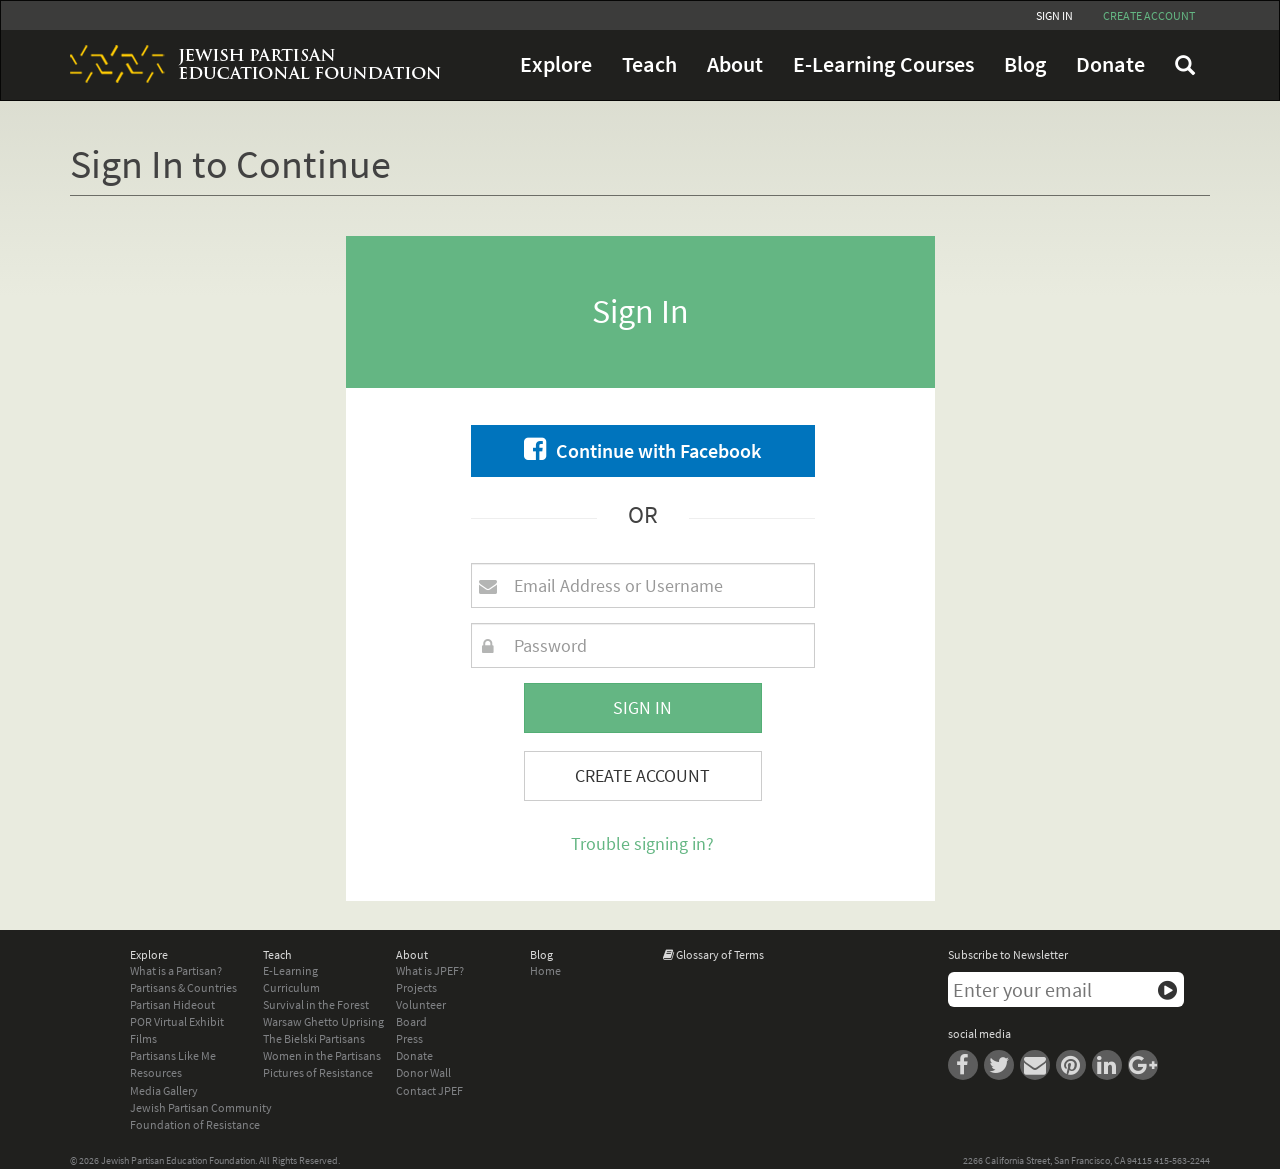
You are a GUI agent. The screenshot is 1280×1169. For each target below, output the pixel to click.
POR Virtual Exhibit (177, 1021)
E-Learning (290, 970)
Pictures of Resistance (318, 1072)
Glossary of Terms (720, 954)
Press (409, 1038)
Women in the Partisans (322, 1055)
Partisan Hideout (172, 1004)
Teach (649, 64)
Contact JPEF (429, 1090)
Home (545, 970)
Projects (416, 987)
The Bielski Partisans (314, 1038)
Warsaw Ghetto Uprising (323, 1021)
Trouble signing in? (642, 843)
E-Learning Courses (883, 64)
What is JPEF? (430, 970)
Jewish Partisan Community (201, 1107)
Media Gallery (164, 1090)
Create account (1149, 15)
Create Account (642, 775)
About (735, 64)
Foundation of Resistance (195, 1124)
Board (411, 1021)
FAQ (1185, 65)
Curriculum (291, 987)
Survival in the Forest (316, 1004)
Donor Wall (423, 1072)
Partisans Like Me (173, 1055)
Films (143, 1038)
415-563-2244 (1182, 1160)
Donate (1110, 64)
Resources (156, 1072)
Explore (556, 64)
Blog (1025, 64)
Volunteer (421, 1004)
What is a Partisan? (176, 970)
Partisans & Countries (183, 987)
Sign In (1054, 15)
